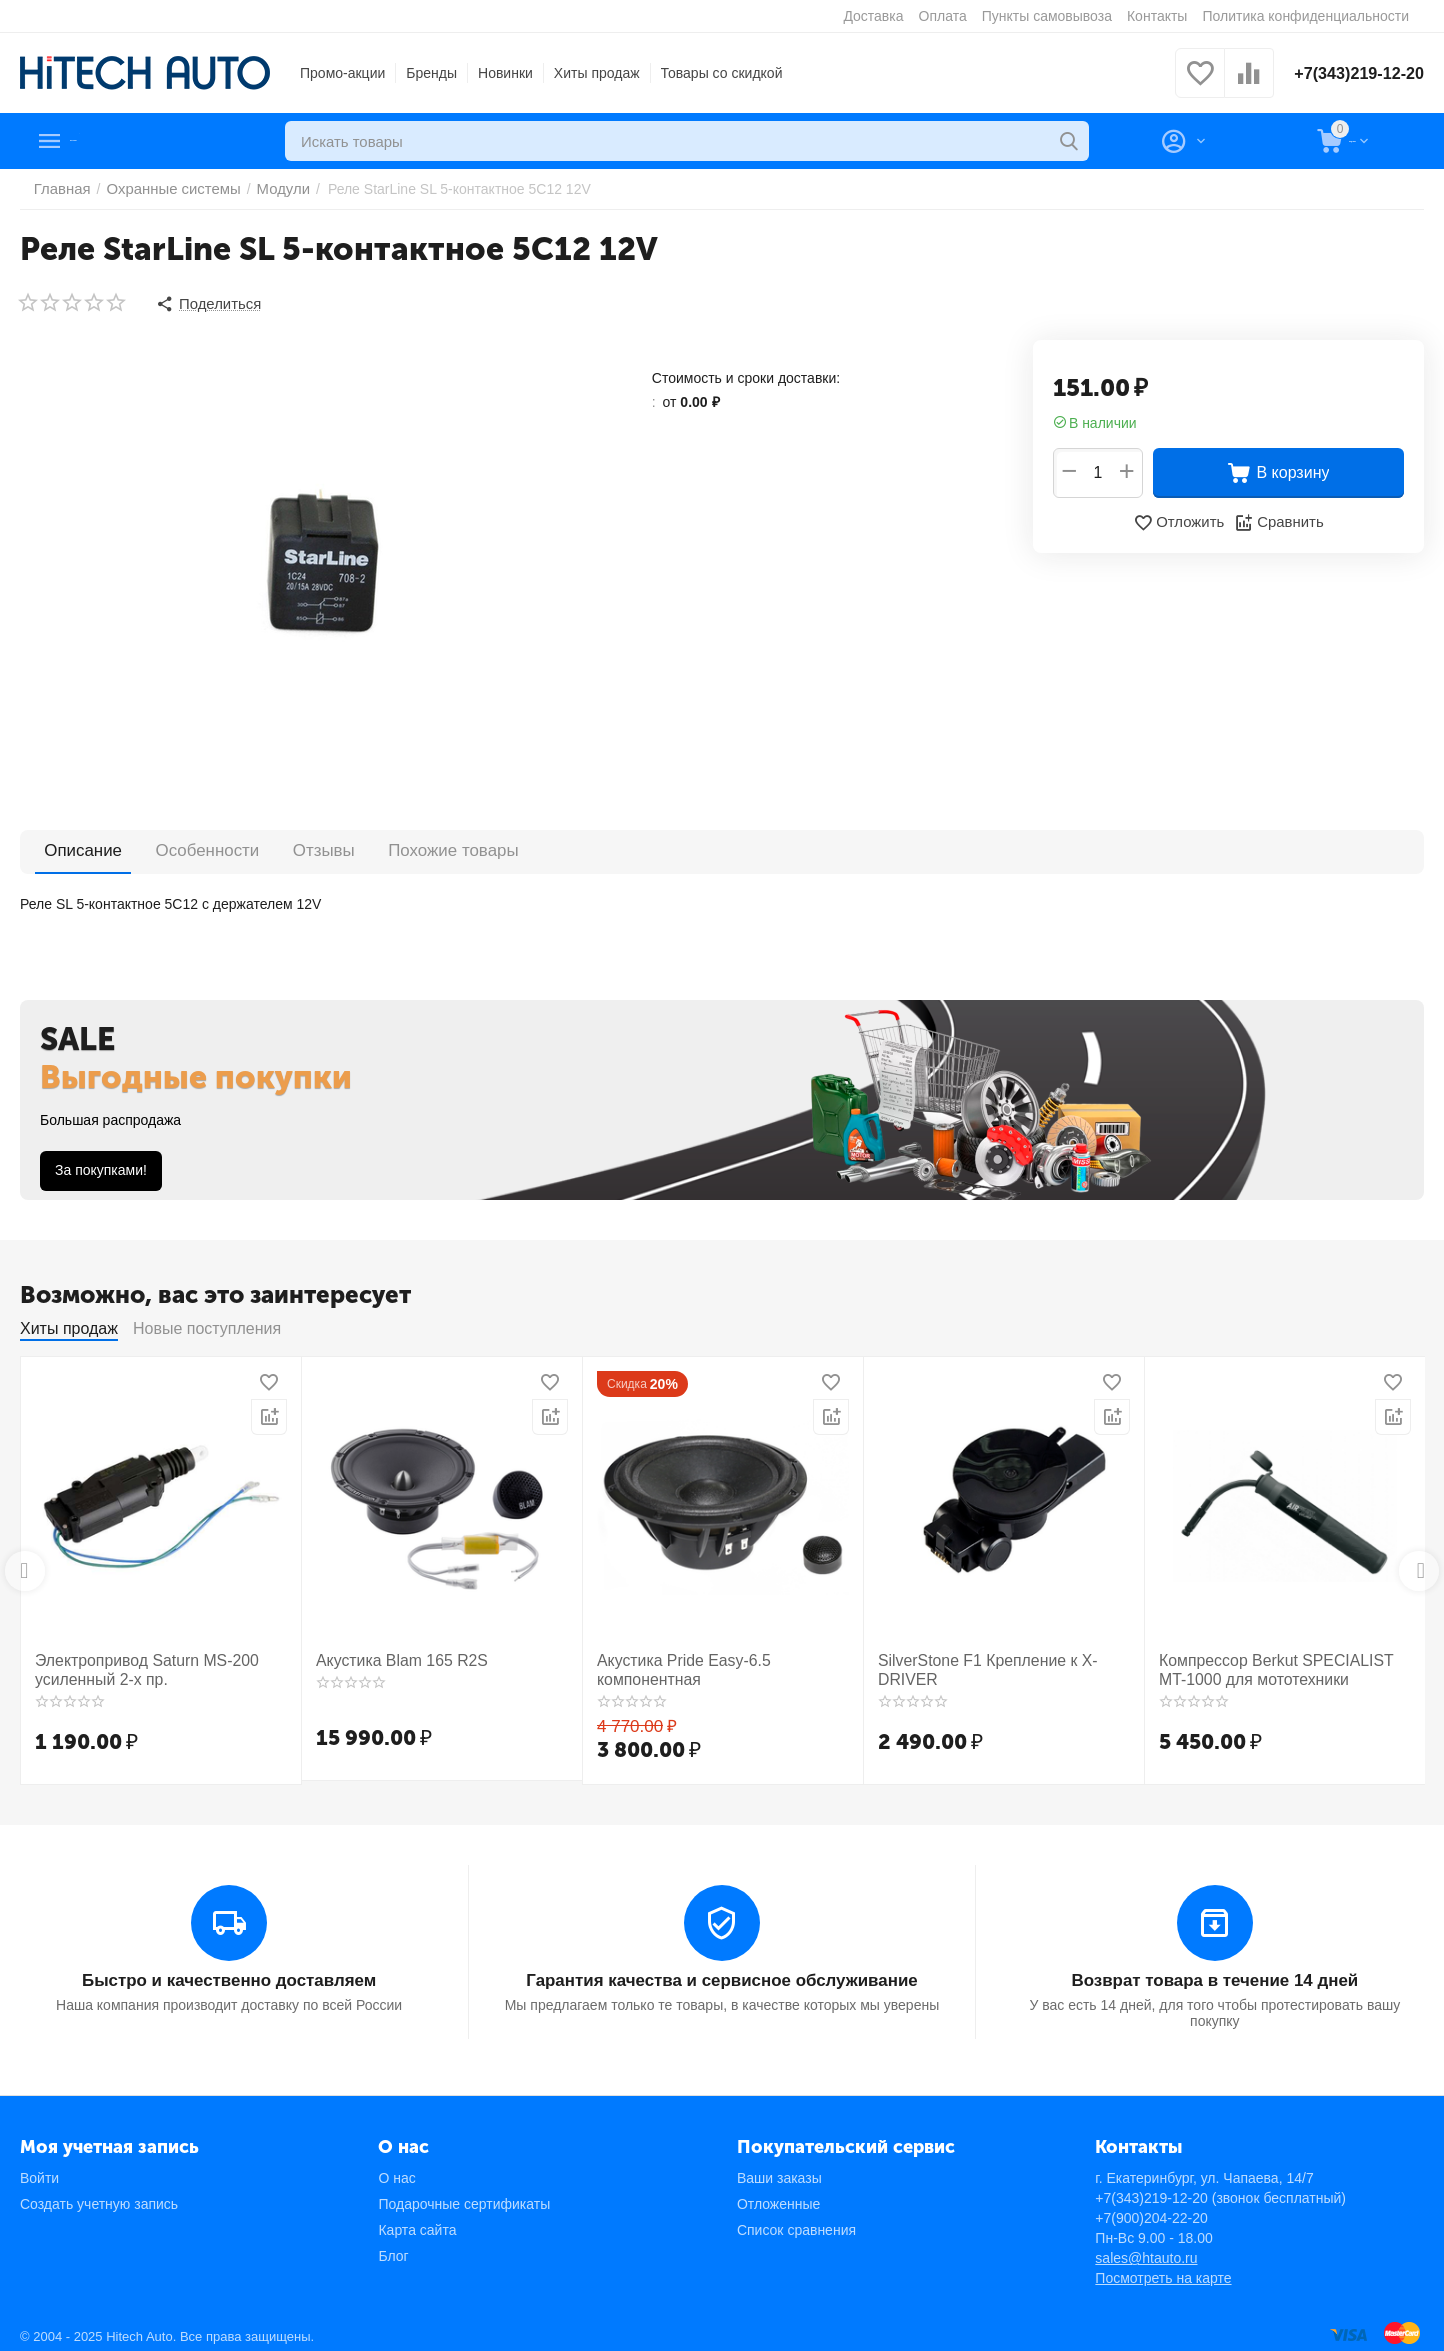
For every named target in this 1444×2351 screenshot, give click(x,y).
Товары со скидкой (722, 73)
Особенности (173, 846)
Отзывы (266, 846)
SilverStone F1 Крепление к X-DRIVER (1001, 1656)
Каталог (106, 141)
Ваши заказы (779, 2169)
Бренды (431, 73)
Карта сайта (417, 2221)
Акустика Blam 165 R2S (392, 1656)
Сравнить (1276, 519)
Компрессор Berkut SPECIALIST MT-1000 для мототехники (1276, 1664)
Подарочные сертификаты (464, 2195)
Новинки (505, 73)
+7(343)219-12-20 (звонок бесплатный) (1220, 2189)
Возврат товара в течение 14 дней (1214, 1972)
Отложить (1180, 519)
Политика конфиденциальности (1305, 16)
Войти (39, 2169)
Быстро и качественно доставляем (229, 1972)
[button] (206, 302)
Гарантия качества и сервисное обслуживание (722, 1972)
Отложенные (778, 2195)
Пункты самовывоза (1047, 16)
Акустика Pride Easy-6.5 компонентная (721, 1656)
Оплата (943, 16)
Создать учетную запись (99, 2195)
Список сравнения (796, 2221)
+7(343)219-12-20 (1351, 73)
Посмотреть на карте (1163, 2269)
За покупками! (101, 1166)
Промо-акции (342, 73)
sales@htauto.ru (1146, 2249)
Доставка (873, 16)
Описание (72, 846)
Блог (393, 2247)
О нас (396, 2169)
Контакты (1157, 16)
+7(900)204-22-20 (1151, 2209)
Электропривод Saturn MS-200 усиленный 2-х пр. (134, 1664)
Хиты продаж (597, 73)
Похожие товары (371, 846)
